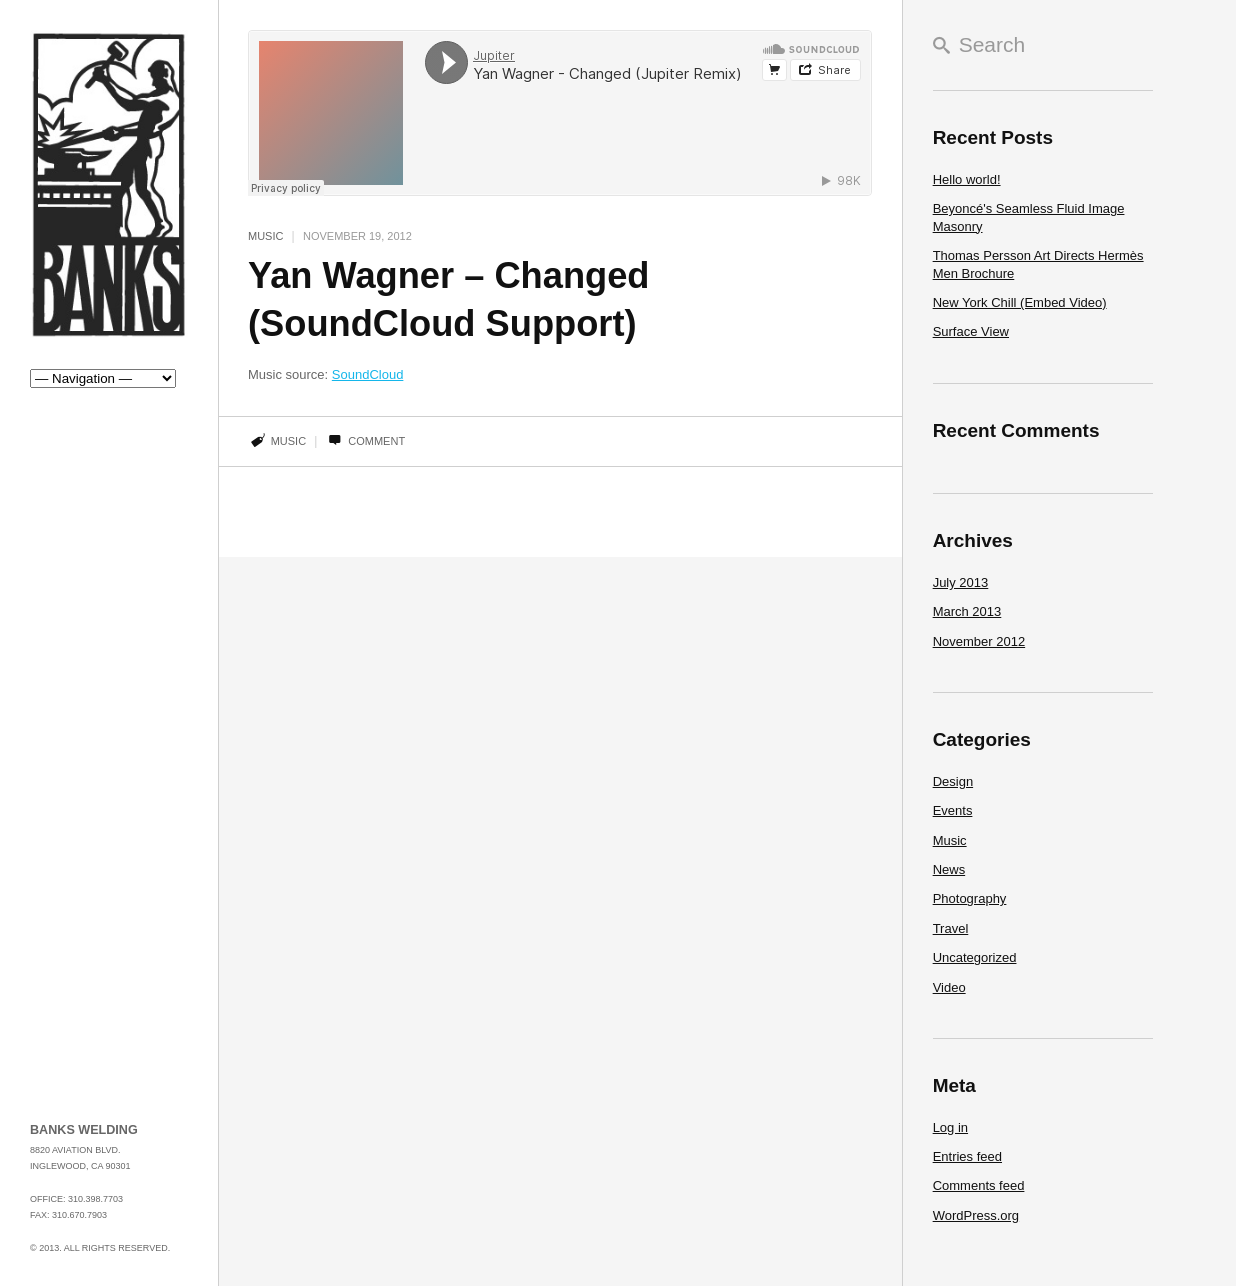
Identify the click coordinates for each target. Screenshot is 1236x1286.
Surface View (971, 331)
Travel (951, 928)
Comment (365, 441)
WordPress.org (976, 1215)
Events (953, 810)
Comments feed (979, 1185)
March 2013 (967, 611)
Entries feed (967, 1156)
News (949, 869)
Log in (950, 1127)
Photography (970, 898)
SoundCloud (368, 374)
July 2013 (961, 582)
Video (949, 987)
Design (953, 781)
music (288, 441)
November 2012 (979, 641)
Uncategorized (975, 957)
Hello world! (967, 179)
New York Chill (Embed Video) (1020, 302)
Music (265, 236)
